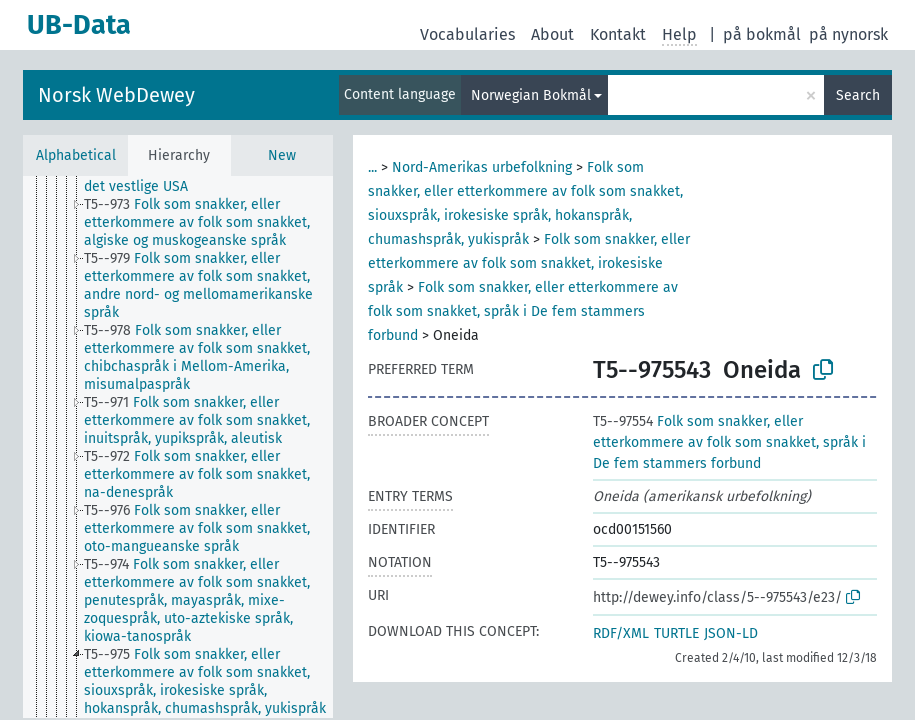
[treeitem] (217, 178)
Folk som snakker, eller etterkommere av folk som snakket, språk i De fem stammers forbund (523, 311)
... (372, 167)
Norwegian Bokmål (531, 95)
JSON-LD (731, 633)
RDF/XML (621, 633)
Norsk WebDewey (116, 95)
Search (858, 95)
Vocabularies (467, 34)
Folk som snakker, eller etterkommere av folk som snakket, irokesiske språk (529, 263)
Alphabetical (76, 155)
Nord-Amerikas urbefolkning (482, 167)
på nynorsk (848, 34)
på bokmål (762, 34)
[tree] (178, 447)
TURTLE (676, 633)
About (552, 34)
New (282, 155)
